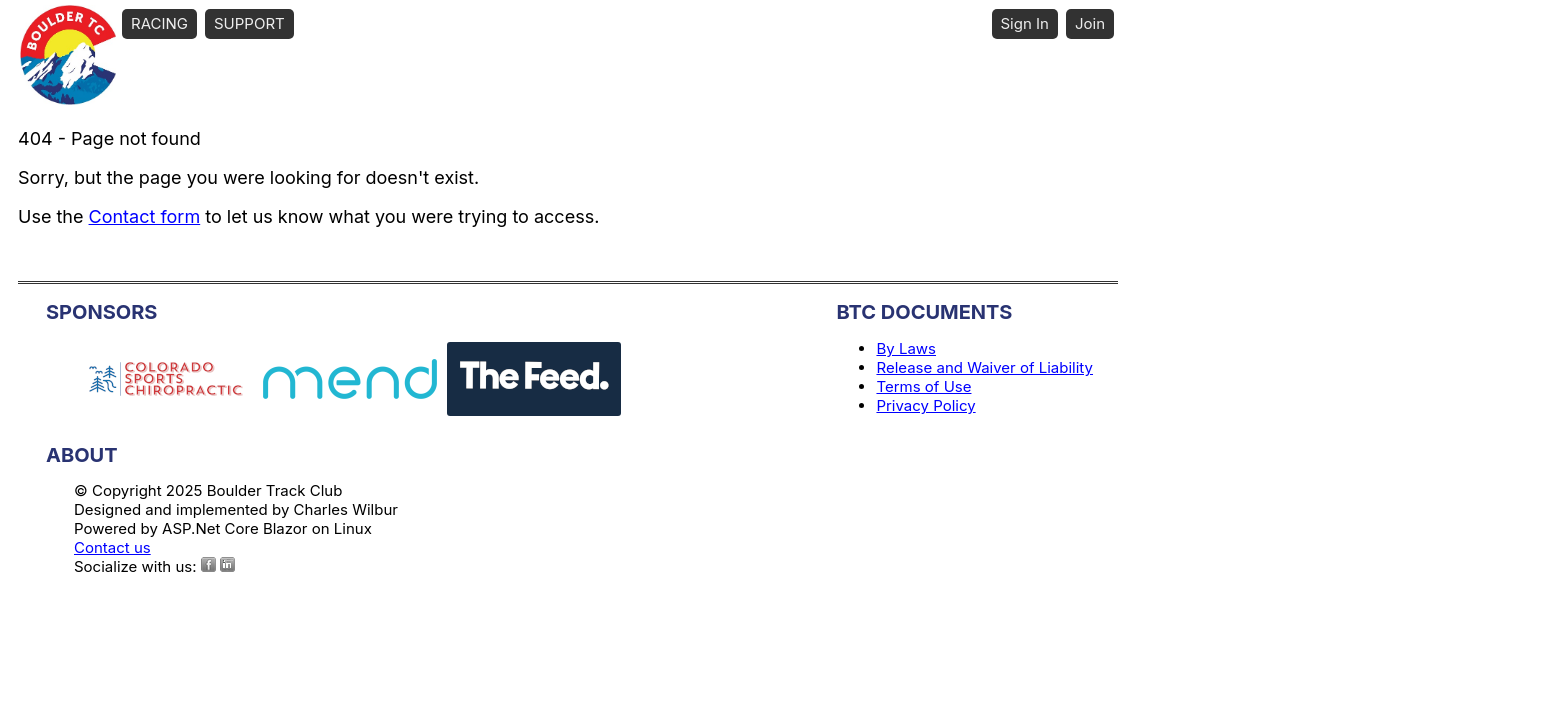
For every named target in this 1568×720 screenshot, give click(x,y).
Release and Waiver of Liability (984, 367)
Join (1090, 23)
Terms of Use (923, 386)
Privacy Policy (925, 405)
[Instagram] (227, 564)
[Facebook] (208, 564)
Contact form (145, 216)
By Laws (906, 348)
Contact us (112, 547)
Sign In (1025, 23)
